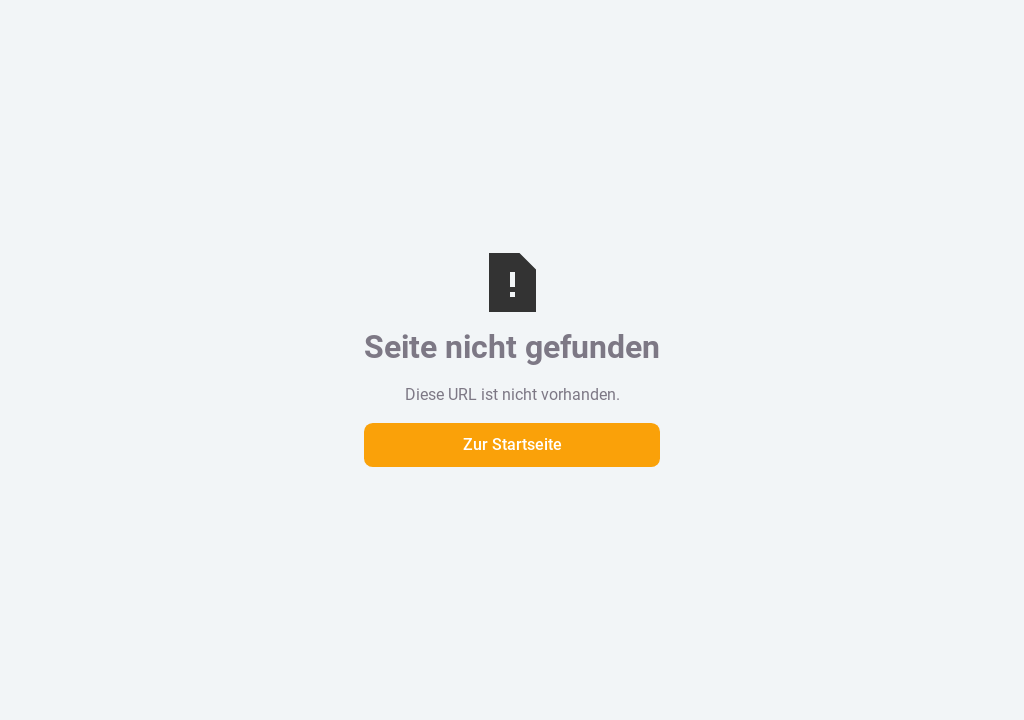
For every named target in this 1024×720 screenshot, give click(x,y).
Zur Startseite (512, 444)
